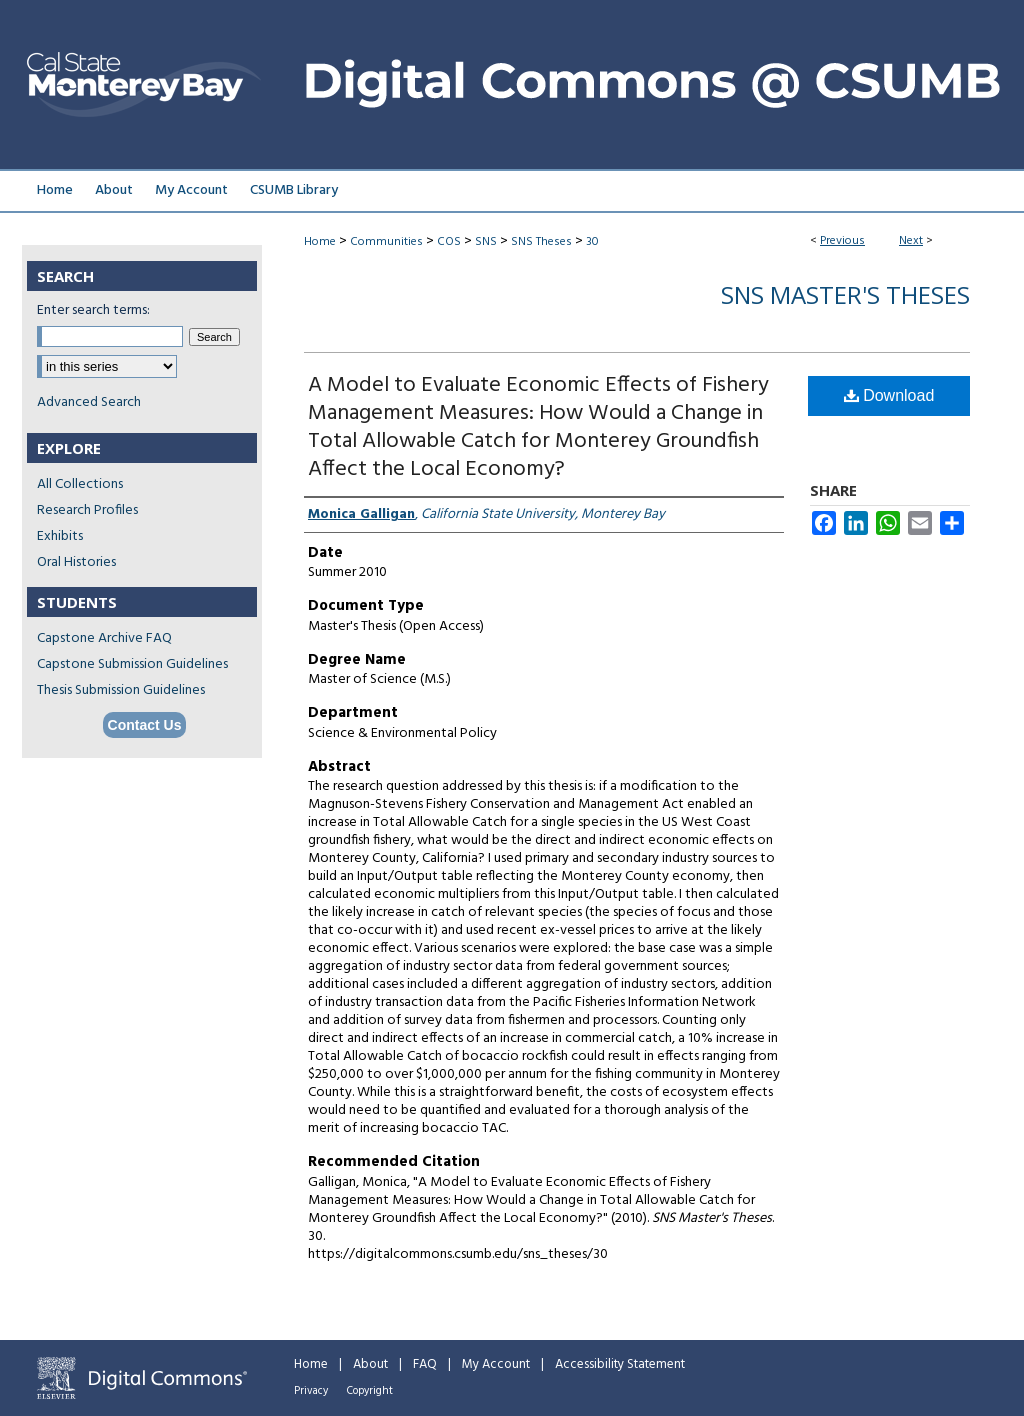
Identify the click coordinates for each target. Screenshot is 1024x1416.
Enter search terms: (93, 310)
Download (889, 395)
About (370, 1364)
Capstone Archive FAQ (104, 638)
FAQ (425, 1364)
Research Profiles (87, 510)
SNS (486, 242)
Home (320, 242)
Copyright (370, 1391)
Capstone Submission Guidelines (132, 664)
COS (449, 242)
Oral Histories (76, 562)
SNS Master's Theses (845, 294)
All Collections (80, 484)
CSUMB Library (294, 190)
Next (911, 241)
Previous (842, 241)
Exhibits (60, 536)
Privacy (311, 1391)
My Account (496, 1364)
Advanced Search (89, 402)
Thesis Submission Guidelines (121, 690)
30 (592, 242)
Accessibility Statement (620, 1364)
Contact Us (145, 725)
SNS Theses (541, 242)
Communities (386, 242)
